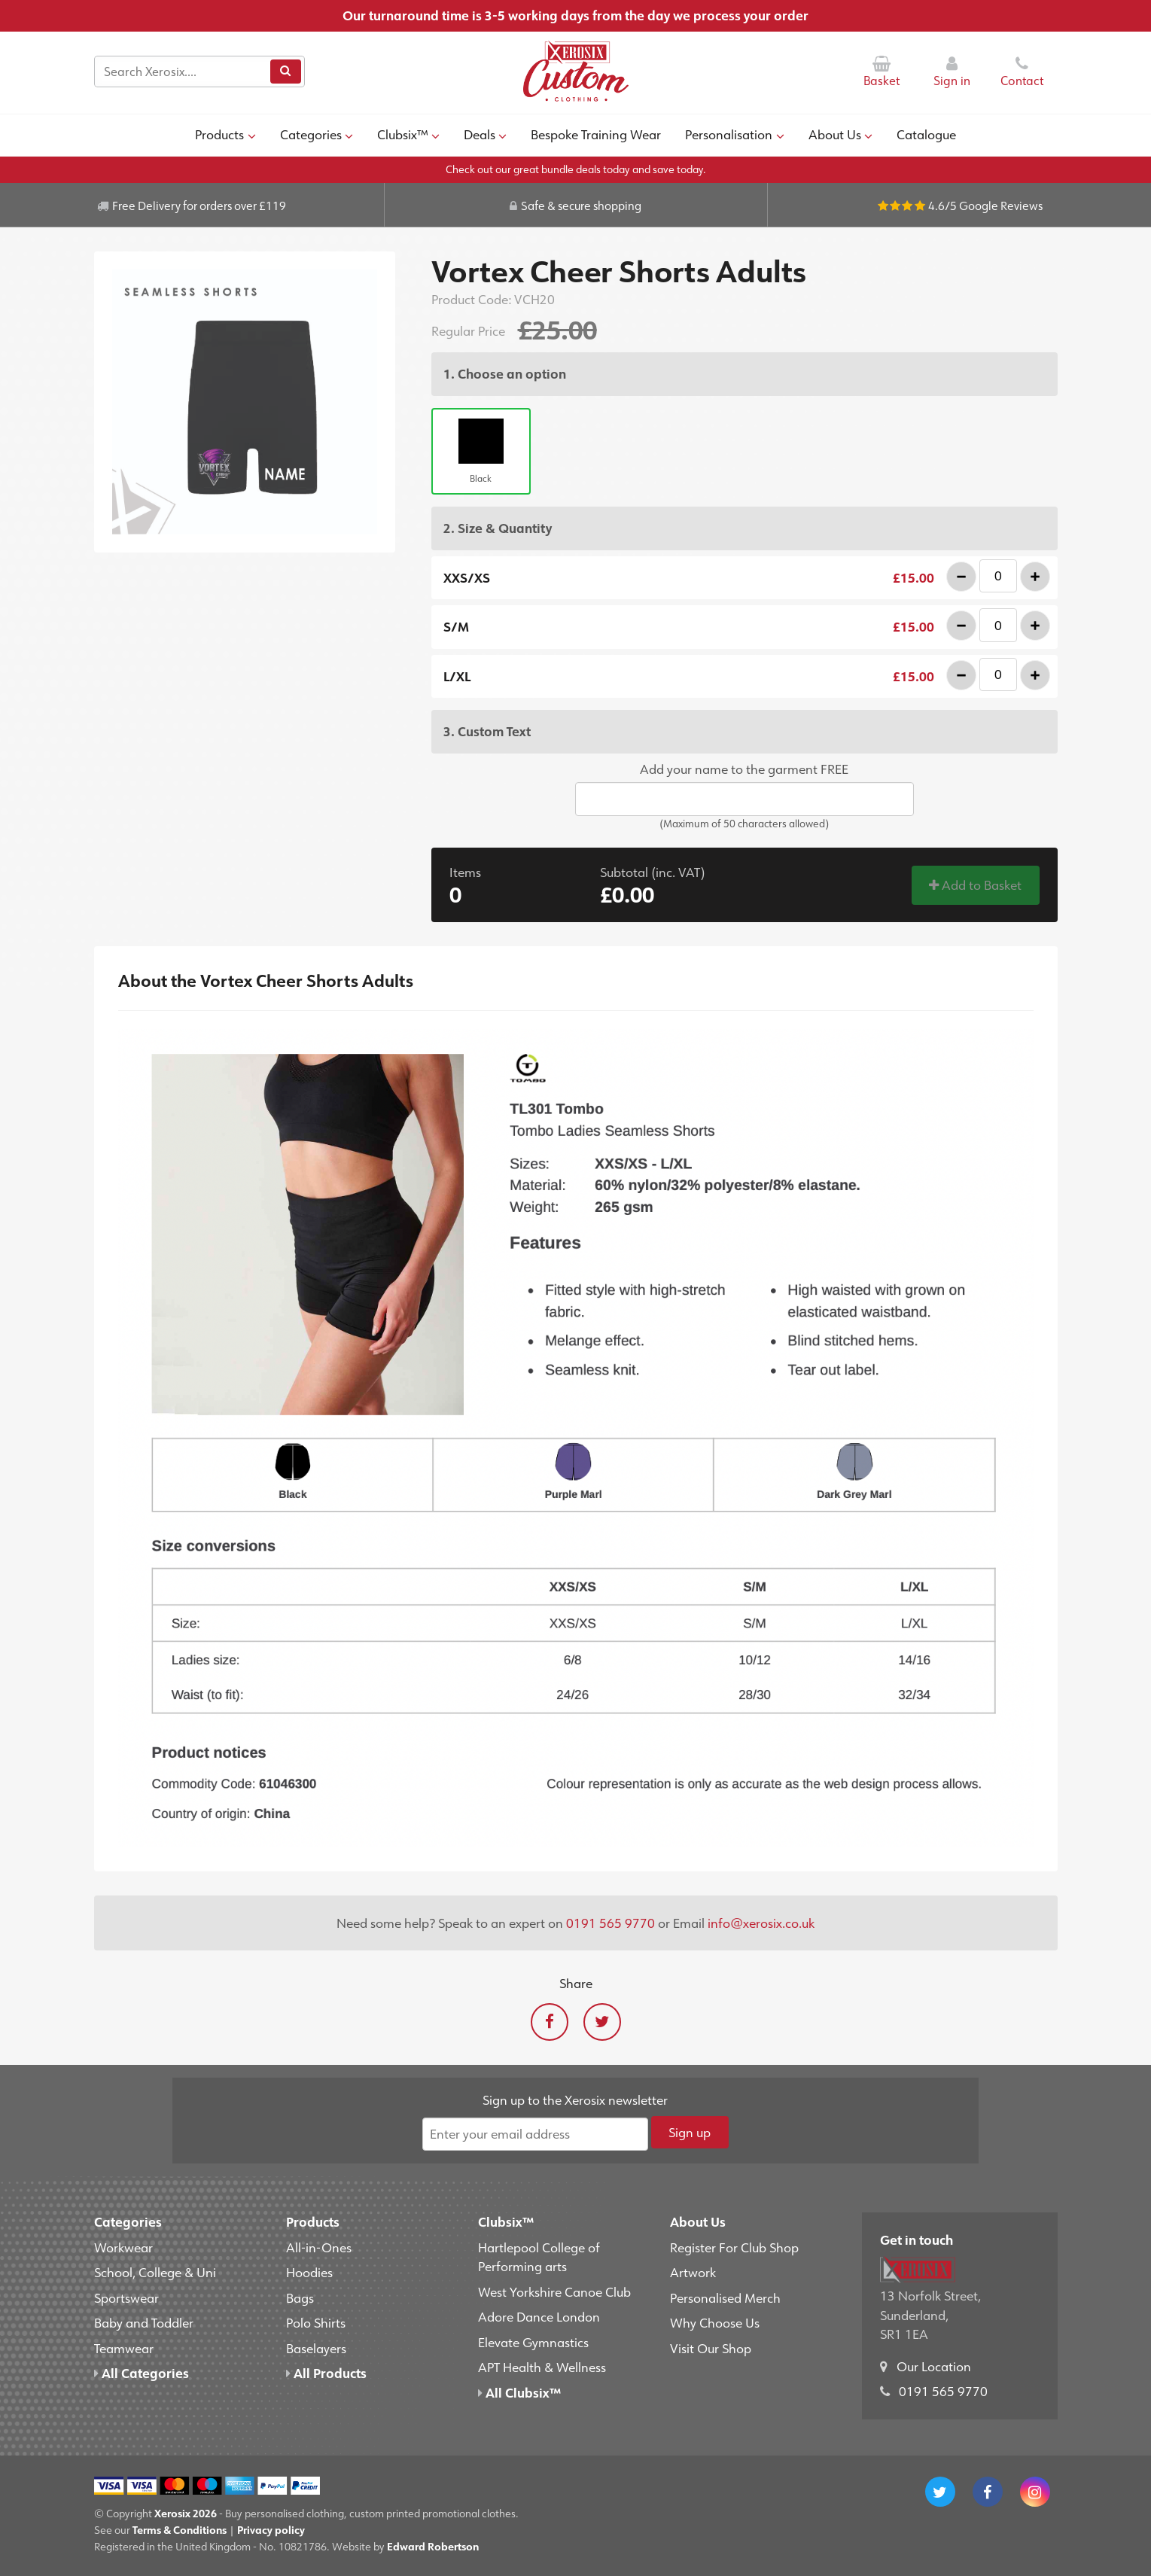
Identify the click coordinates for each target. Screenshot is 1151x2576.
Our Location (934, 2366)
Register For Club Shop (734, 2247)
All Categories (141, 2372)
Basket (882, 72)
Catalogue (926, 134)
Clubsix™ (408, 134)
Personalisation (734, 134)
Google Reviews (1001, 205)
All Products (326, 2372)
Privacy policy (271, 2530)
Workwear (123, 2247)
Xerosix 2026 (185, 2513)
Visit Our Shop (710, 2348)
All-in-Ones (319, 2247)
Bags (300, 2297)
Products (225, 134)
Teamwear (124, 2348)
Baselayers (316, 2348)
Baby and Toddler (143, 2322)
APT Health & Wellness (542, 2366)
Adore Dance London (539, 2316)
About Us (840, 134)
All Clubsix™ (519, 2392)
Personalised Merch (725, 2297)
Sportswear (126, 2297)
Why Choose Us (715, 2322)
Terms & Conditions (179, 2530)
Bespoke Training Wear (596, 134)
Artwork (693, 2272)
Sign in (952, 72)
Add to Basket (975, 884)
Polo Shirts (316, 2322)
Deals (485, 134)
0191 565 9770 (610, 1922)
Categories (316, 134)
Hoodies (309, 2272)
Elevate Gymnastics (533, 2342)
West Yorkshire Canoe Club (554, 2291)
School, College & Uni (155, 2272)
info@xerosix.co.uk (761, 1922)
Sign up (689, 2132)
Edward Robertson (433, 2546)
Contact (1022, 72)
